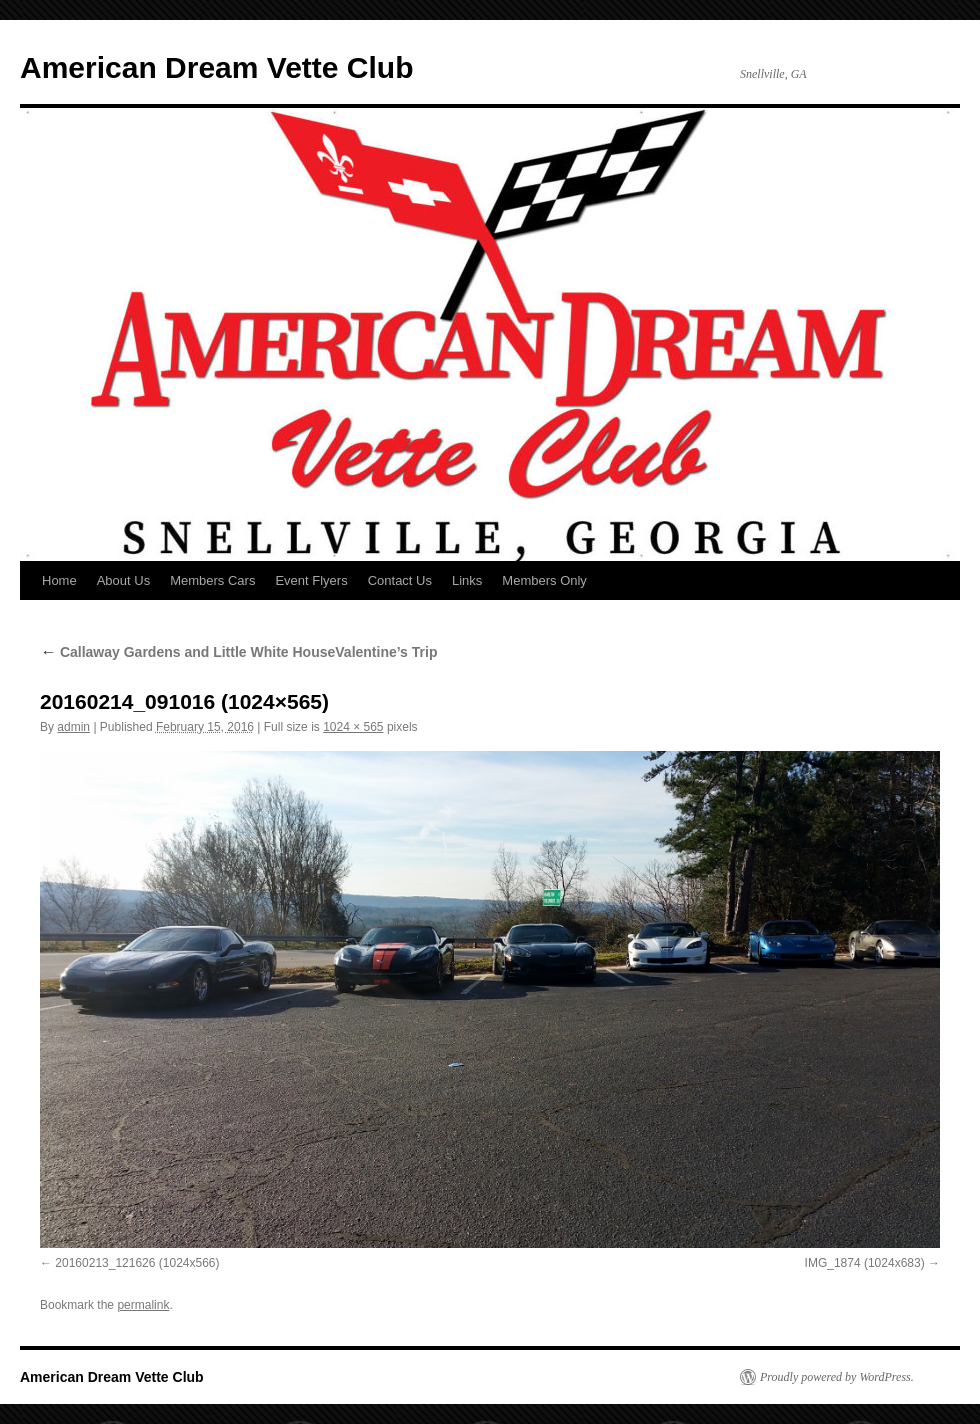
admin (73, 727)
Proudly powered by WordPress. (837, 1377)
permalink (143, 1305)
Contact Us (400, 580)
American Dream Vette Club (216, 67)
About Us (123, 580)
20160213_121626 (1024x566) (137, 1263)
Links (467, 580)
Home (59, 580)
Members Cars (212, 580)
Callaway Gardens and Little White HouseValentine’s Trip (238, 652)
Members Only (544, 580)
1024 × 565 (353, 727)
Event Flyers (311, 580)
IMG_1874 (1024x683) (865, 1263)
